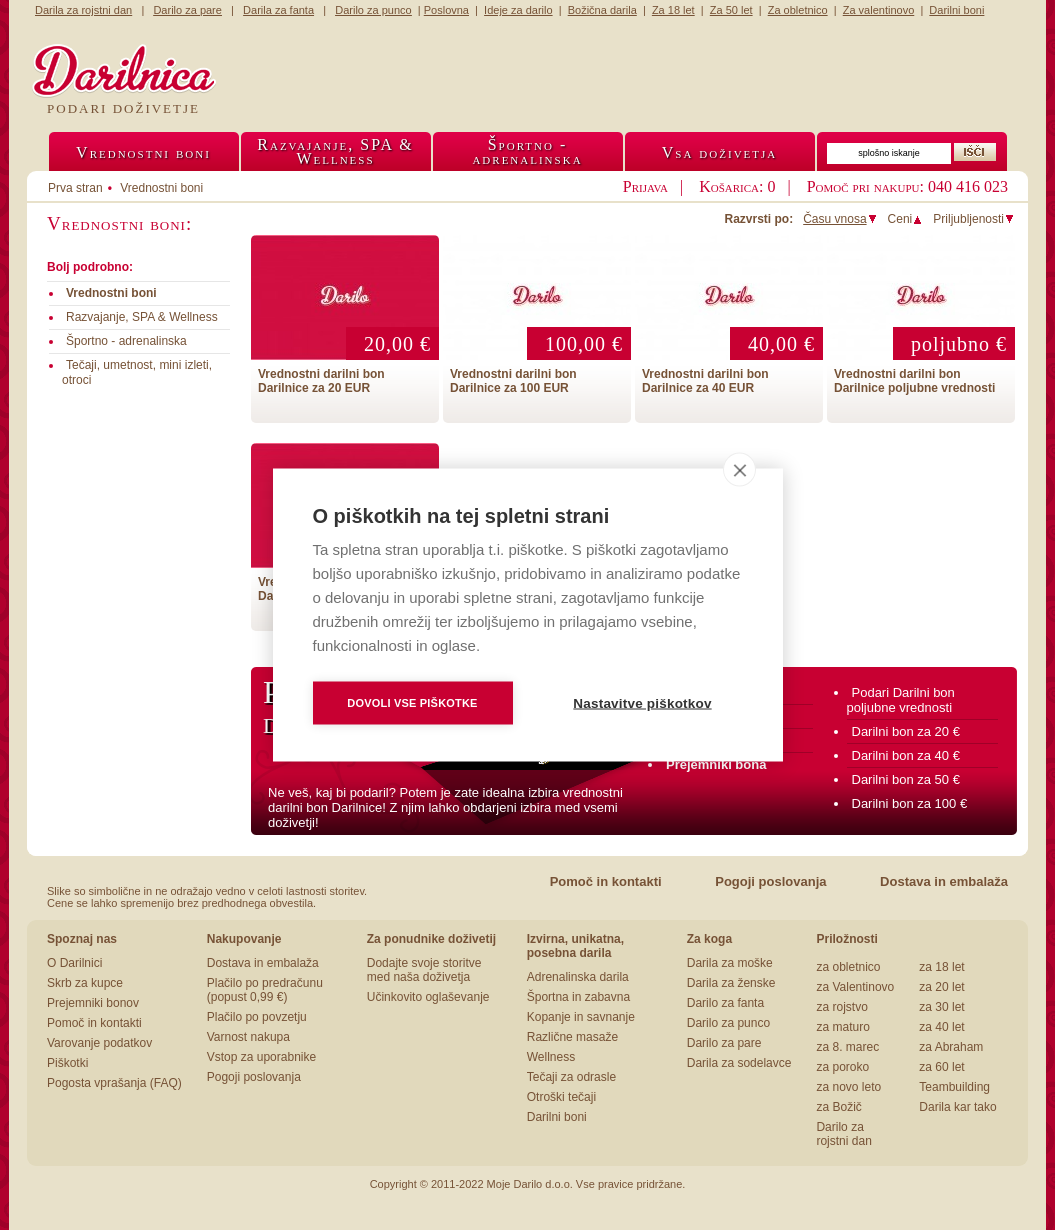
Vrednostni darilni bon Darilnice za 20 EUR (321, 381)
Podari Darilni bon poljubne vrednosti (901, 700)
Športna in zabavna (578, 997)
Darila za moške (730, 963)
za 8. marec (847, 1047)
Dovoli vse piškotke (412, 703)
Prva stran (75, 188)
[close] (739, 470)
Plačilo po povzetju (257, 1017)
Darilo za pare (724, 1043)
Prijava (645, 186)
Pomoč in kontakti (606, 881)
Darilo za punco (728, 1023)
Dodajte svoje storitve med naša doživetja (424, 970)
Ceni (906, 219)
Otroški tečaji (561, 1097)
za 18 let (941, 967)
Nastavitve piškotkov (642, 703)
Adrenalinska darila (578, 977)
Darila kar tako (957, 1107)
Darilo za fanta (725, 1003)
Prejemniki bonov (93, 1003)
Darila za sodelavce (739, 1063)
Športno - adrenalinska (126, 341)
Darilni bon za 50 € (906, 779)
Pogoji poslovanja (770, 881)
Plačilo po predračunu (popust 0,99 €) (265, 990)
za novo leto (848, 1087)
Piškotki (67, 1063)
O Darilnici (74, 963)
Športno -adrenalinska (527, 151)
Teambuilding (954, 1087)
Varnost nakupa (248, 1037)
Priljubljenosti (974, 219)
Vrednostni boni (143, 152)
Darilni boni (557, 1117)
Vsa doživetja (720, 152)
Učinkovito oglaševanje (428, 997)
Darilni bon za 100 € (910, 803)
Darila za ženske (731, 983)
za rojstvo (841, 1007)
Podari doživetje (123, 108)
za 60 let (941, 1067)
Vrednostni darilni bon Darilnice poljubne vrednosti (914, 381)
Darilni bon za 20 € (906, 731)
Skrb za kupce (85, 983)
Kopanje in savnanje (581, 1017)
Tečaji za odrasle (571, 1077)
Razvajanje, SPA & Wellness (142, 317)
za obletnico (848, 967)
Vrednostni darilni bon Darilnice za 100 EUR (513, 381)
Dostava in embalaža (944, 881)
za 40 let (941, 1027)
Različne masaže (572, 1037)
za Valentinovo (855, 987)
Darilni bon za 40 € (906, 755)
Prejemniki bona (716, 764)
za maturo (842, 1027)
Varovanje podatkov (99, 1043)
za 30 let (941, 1007)
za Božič (838, 1107)
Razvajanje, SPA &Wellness (335, 151)
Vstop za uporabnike (261, 1057)
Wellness (551, 1057)
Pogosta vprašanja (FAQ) (114, 1083)
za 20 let (941, 987)
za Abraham (951, 1047)
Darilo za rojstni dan (843, 1134)
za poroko (842, 1067)
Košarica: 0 (737, 186)
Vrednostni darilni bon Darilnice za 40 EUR (705, 381)
